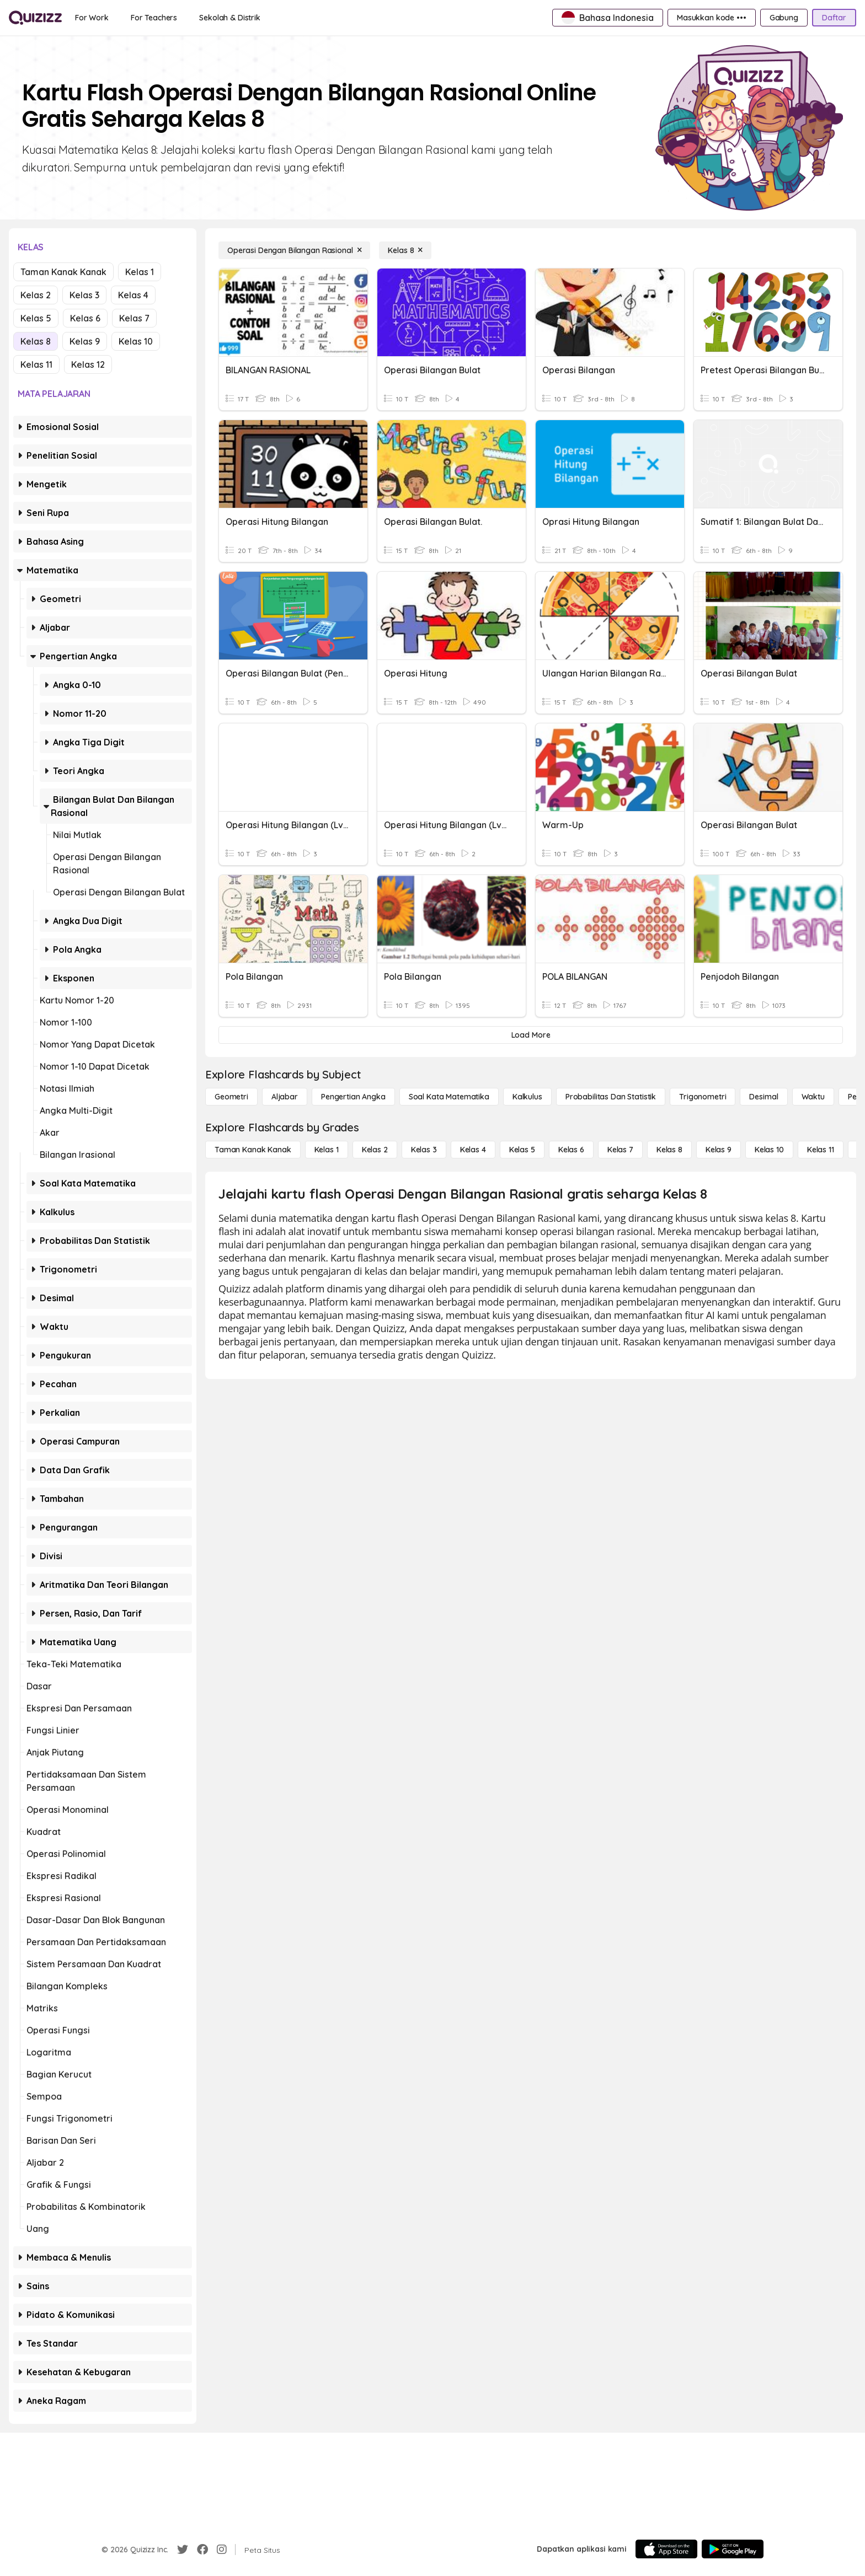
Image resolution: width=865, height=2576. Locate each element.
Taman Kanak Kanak (63, 271)
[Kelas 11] (820, 1149)
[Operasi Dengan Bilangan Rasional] (294, 250)
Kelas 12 (88, 364)
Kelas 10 (136, 341)
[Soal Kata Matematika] (449, 1096)
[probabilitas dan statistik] (610, 1096)
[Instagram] (222, 2549)
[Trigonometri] (702, 1096)
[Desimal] (763, 1096)
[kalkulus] (527, 1096)
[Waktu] (813, 1096)
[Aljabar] (284, 1096)
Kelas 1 (139, 271)
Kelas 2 (35, 294)
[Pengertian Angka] (353, 1096)
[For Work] (92, 17)
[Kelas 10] (769, 1149)
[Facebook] (202, 2549)
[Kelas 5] (522, 1149)
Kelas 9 (85, 341)
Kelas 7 (134, 318)
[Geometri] (231, 1096)
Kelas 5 (35, 318)
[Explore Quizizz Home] (35, 17)
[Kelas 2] (375, 1149)
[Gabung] (784, 17)
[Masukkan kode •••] (712, 17)
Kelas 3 (84, 294)
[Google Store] (732, 2549)
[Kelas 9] (718, 1149)
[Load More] (530, 1035)
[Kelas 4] (473, 1149)
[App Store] (666, 2549)
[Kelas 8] (405, 250)
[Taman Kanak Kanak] (253, 1149)
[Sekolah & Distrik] (229, 17)
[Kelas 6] (571, 1149)
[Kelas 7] (620, 1149)
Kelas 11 (36, 364)
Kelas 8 (35, 341)
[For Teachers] (154, 17)
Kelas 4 (133, 294)
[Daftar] (834, 17)
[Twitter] (182, 2549)
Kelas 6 (85, 318)
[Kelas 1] (326, 1149)
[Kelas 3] (424, 1149)
